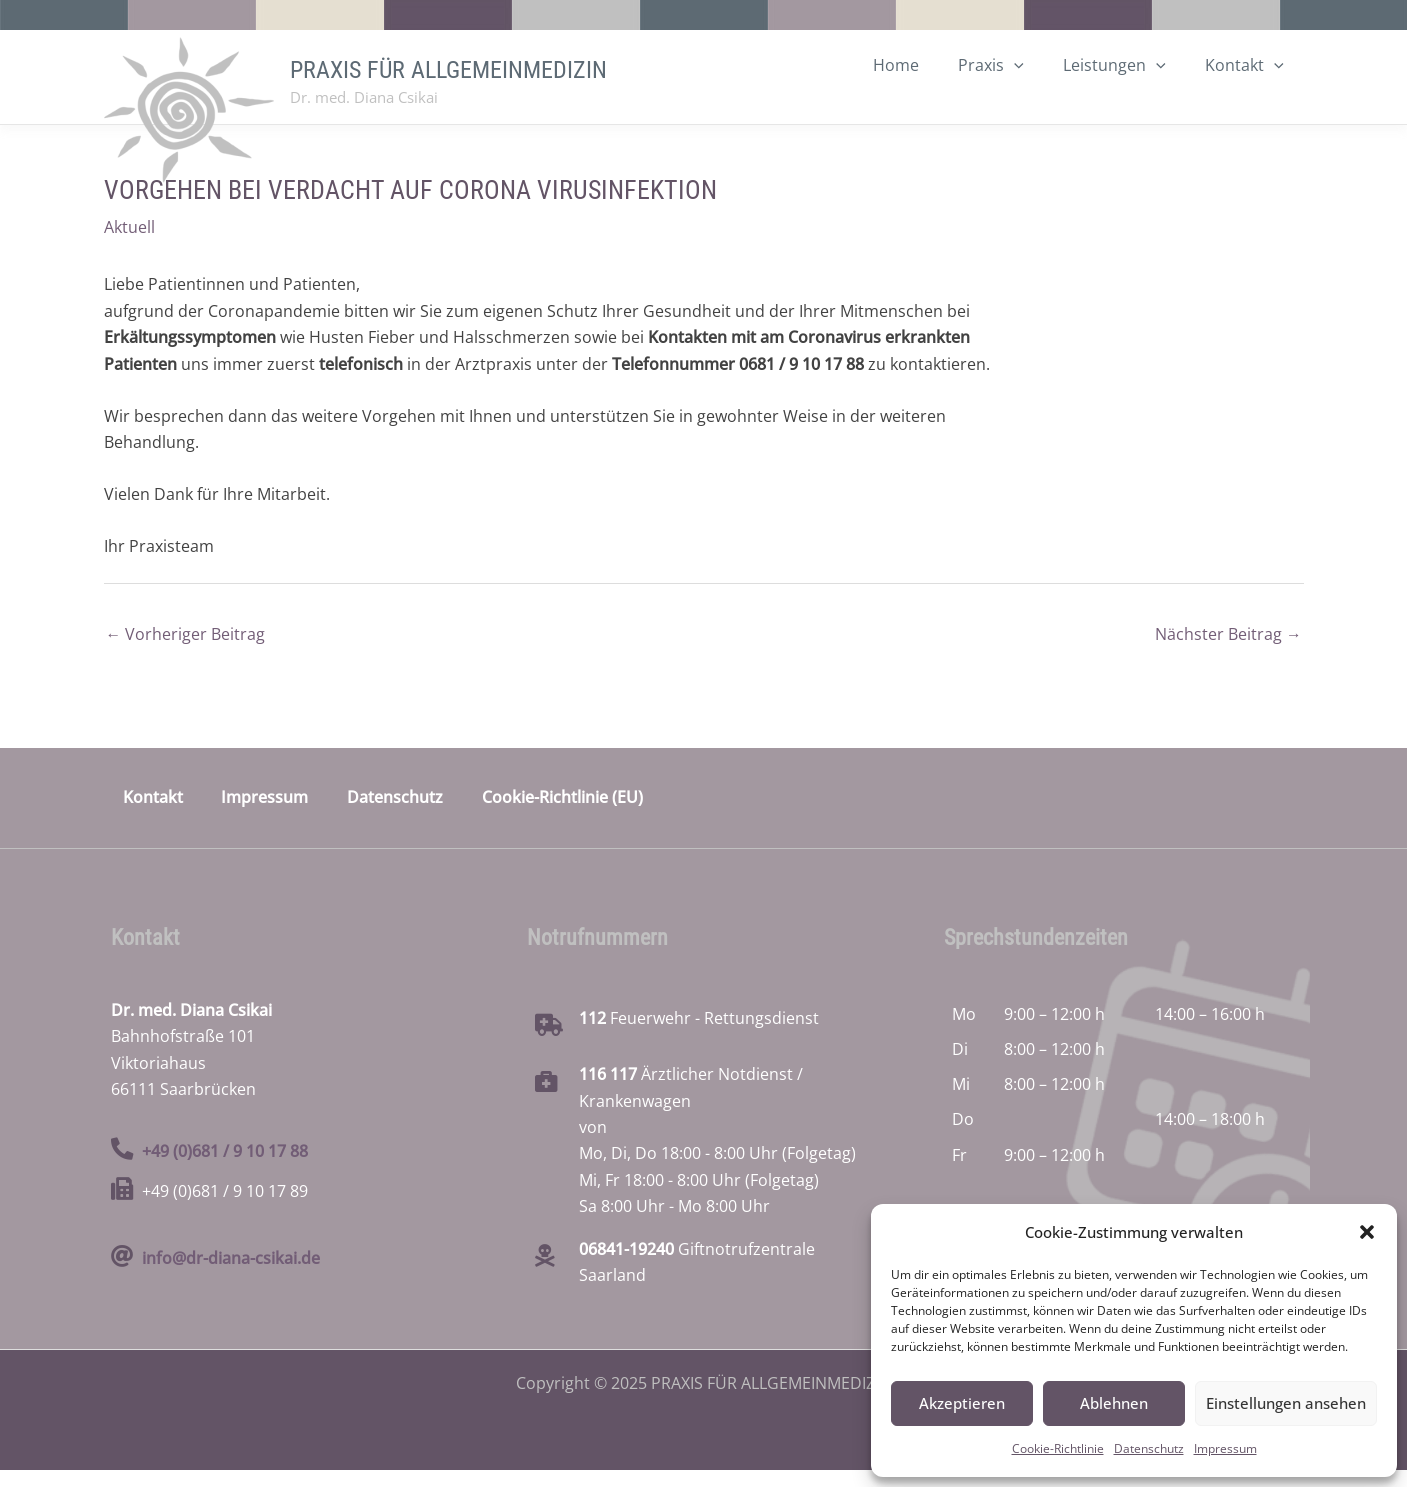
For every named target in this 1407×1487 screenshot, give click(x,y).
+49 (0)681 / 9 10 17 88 (225, 1168)
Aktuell (129, 243)
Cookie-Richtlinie (1058, 1448)
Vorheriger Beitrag (186, 651)
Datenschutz (1149, 1448)
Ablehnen (1114, 1403)
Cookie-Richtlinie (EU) (560, 814)
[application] (1033, 105)
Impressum (1225, 1448)
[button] (1367, 1232)
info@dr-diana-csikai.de (231, 1275)
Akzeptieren (962, 1403)
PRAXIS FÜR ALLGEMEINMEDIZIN (448, 78)
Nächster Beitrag (1228, 651)
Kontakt (153, 814)
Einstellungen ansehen (1286, 1403)
